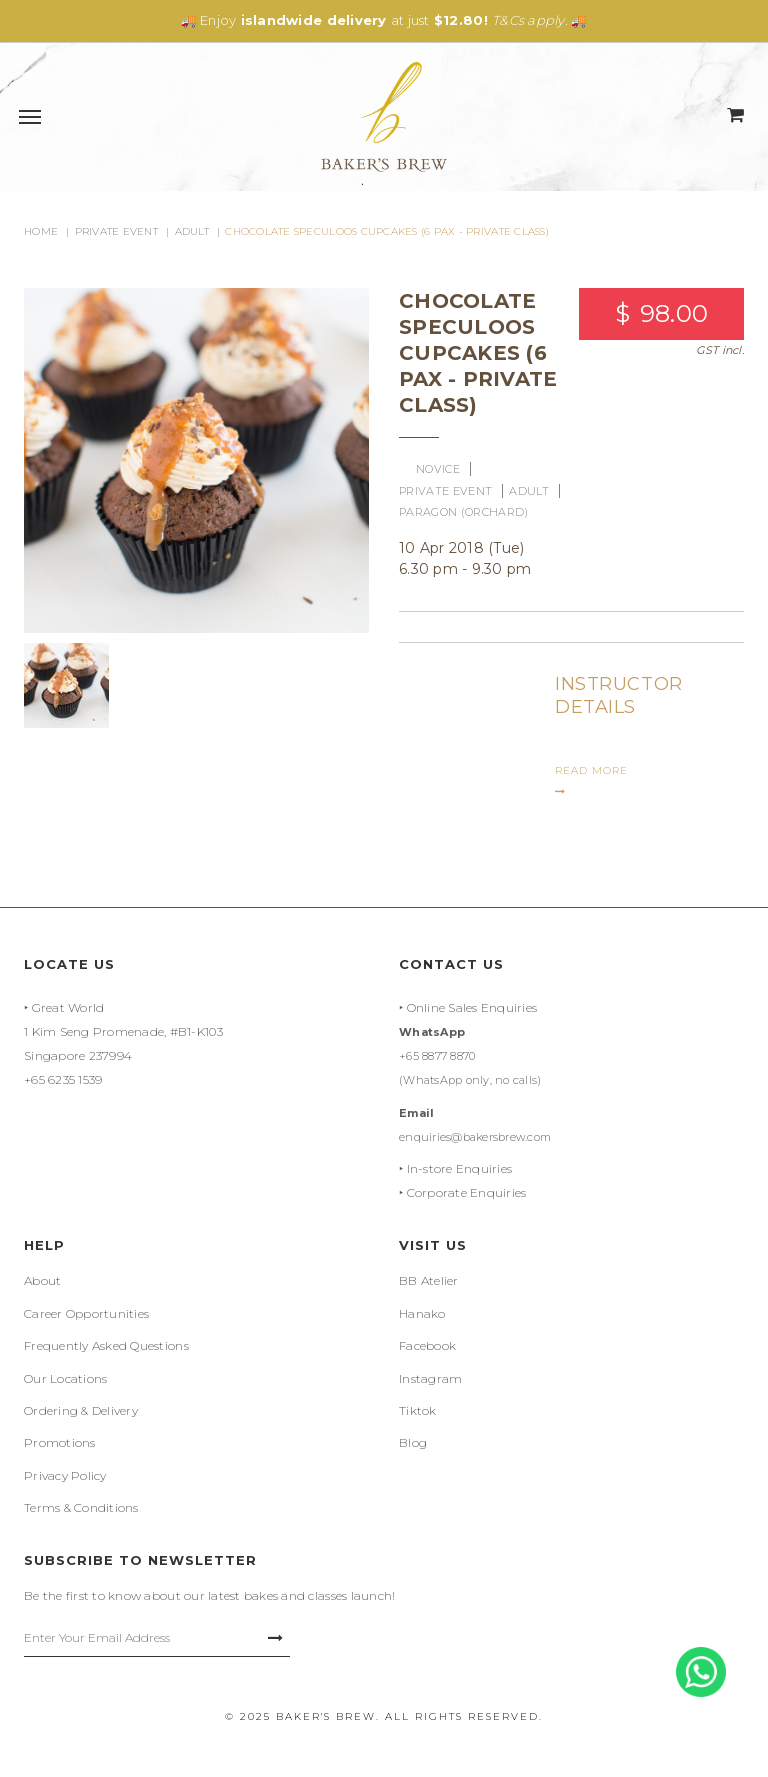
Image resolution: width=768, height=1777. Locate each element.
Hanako (422, 1313)
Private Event (116, 231)
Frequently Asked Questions (106, 1345)
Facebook (427, 1345)
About (42, 1280)
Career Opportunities (86, 1313)
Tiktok (418, 1410)
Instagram (430, 1378)
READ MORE (591, 780)
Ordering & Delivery (81, 1410)
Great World (68, 1007)
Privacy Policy (65, 1475)
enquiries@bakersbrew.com (475, 1137)
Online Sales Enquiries (472, 1007)
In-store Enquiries (460, 1168)
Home (41, 231)
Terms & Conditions (81, 1507)
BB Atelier (429, 1280)
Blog (413, 1442)
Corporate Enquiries (467, 1192)
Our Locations (65, 1378)
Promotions (60, 1442)
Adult (192, 231)
